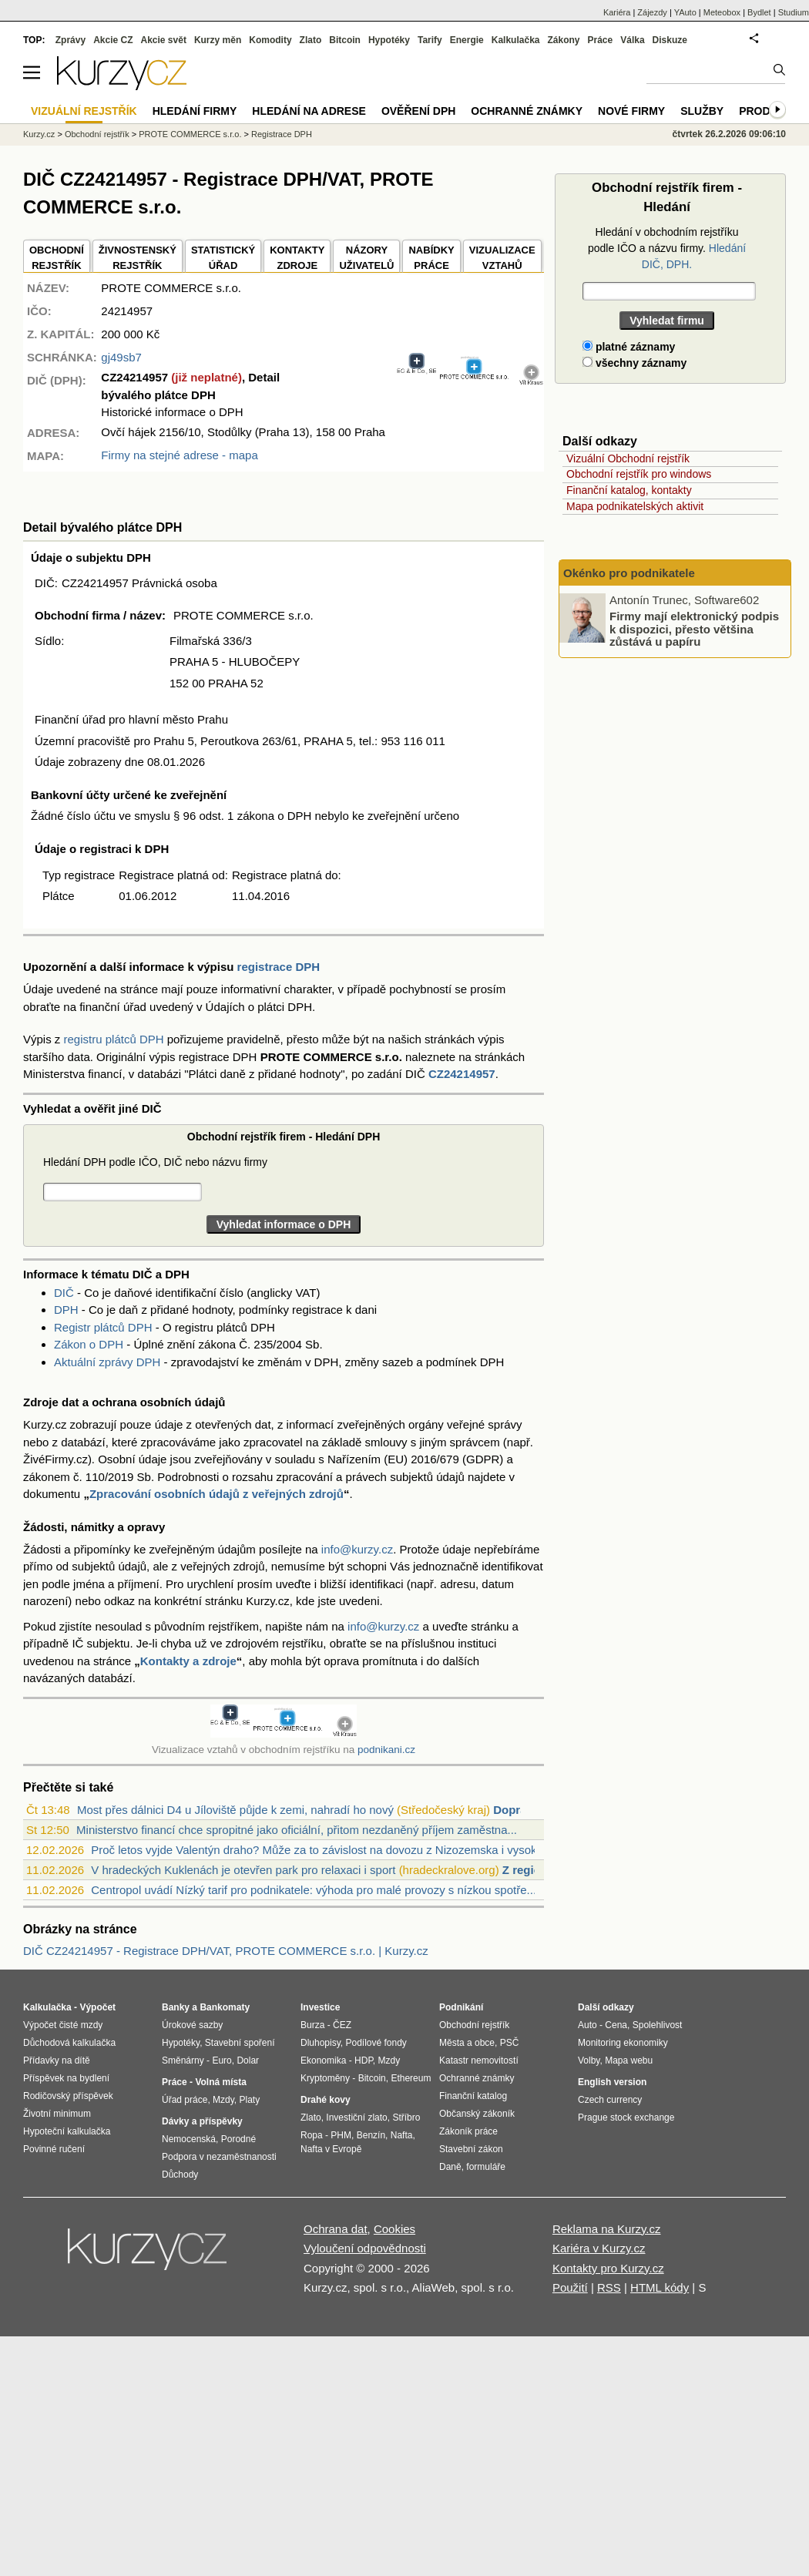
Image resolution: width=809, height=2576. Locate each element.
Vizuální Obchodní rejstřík (628, 458)
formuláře (485, 2166)
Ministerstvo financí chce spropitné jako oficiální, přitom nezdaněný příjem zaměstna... (296, 1829)
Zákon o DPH (88, 1344)
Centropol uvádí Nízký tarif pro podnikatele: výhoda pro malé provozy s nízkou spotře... (313, 1889)
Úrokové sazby (192, 2025)
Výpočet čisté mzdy (62, 2025)
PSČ (509, 2042)
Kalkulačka (516, 40)
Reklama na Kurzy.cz (606, 2228)
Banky (176, 2007)
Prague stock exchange (626, 2117)
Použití (570, 2287)
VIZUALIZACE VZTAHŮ (502, 257)
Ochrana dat (336, 2228)
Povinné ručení (54, 2149)
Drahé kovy (325, 2099)
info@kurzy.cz (357, 1549)
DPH (66, 1309)
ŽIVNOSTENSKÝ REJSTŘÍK (137, 257)
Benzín (371, 2135)
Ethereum (411, 2078)
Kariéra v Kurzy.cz (599, 2248)
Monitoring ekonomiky (623, 2042)
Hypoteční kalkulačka (66, 2131)
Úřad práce (184, 2099)
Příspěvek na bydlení (66, 2078)
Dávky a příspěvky (202, 2121)
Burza (312, 2025)
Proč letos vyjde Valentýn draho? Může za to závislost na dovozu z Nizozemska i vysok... (318, 1849)
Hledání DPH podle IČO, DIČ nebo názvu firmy (155, 1162)
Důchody (180, 2174)
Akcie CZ (113, 40)
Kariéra (616, 12)
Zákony (563, 40)
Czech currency (610, 2099)
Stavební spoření (240, 2042)
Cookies (394, 2228)
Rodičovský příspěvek (68, 2096)
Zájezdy (652, 12)
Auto (587, 2025)
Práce (600, 40)
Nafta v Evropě (330, 2149)
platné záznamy (628, 347)
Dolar (248, 2060)
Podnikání (461, 2007)
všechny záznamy (634, 363)
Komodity (270, 40)
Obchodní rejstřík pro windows (638, 474)
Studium (793, 12)
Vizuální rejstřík (84, 111)
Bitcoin (345, 40)
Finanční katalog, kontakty (629, 490)
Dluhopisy (320, 2042)
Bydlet (759, 12)
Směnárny (183, 2060)
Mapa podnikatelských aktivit (634, 506)
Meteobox (721, 12)
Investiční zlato (356, 2117)
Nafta (402, 2135)
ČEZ (342, 2025)
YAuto (685, 12)
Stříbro (406, 2117)
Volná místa (220, 2082)
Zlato (311, 40)
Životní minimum (57, 2113)
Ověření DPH (418, 111)
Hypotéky (389, 40)
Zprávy (70, 40)
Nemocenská (189, 2139)
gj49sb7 (121, 357)
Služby (701, 111)
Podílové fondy (375, 2042)
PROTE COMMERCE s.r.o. (190, 134)
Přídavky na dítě (56, 2060)
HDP (363, 2060)
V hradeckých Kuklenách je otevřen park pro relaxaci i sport (243, 1869)
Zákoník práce (468, 2131)
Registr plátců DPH (103, 1327)
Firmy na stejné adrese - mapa (179, 455)
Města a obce (467, 2042)
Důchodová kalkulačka (69, 2042)
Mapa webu (629, 2060)
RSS (609, 2287)
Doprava (516, 1809)
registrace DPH (279, 966)
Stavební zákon (471, 2149)
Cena (616, 2025)
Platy (250, 2099)
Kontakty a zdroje (188, 1661)
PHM (341, 2135)
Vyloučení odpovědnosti (365, 2248)
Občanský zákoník (477, 2113)
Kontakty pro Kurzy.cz (608, 2268)
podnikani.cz (386, 1749)
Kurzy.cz (39, 134)
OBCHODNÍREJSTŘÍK (56, 257)
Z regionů (528, 1869)
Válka (632, 40)
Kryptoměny (325, 2078)
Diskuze (670, 40)
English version (612, 2082)
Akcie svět (163, 40)
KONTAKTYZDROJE (297, 257)
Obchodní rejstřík (97, 134)
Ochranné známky (526, 111)
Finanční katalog (473, 2096)
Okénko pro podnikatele (629, 572)
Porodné (238, 2139)
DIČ (64, 1292)
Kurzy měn (217, 40)
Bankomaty (225, 2007)
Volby (588, 2060)
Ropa (311, 2135)
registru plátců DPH (114, 1039)
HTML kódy (659, 2287)
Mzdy (223, 2099)
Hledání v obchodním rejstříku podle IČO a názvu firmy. (667, 248)
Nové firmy (631, 111)
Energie (467, 40)
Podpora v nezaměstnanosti (219, 2156)
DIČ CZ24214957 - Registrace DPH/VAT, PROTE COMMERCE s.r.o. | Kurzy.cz (225, 1950)
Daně (450, 2166)
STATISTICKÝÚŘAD (223, 257)
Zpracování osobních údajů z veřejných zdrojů (216, 1493)
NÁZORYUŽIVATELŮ (366, 257)
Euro (221, 2060)
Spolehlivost (658, 2025)
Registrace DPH (281, 134)
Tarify (430, 40)
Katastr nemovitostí (479, 2060)
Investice (320, 2007)
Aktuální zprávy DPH (107, 1362)
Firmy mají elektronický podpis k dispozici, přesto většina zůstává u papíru (694, 629)
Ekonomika (323, 2060)
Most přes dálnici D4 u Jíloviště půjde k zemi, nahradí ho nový (235, 1809)
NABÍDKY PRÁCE (431, 257)
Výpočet (97, 2007)
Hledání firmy (195, 111)
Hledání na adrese (309, 111)
